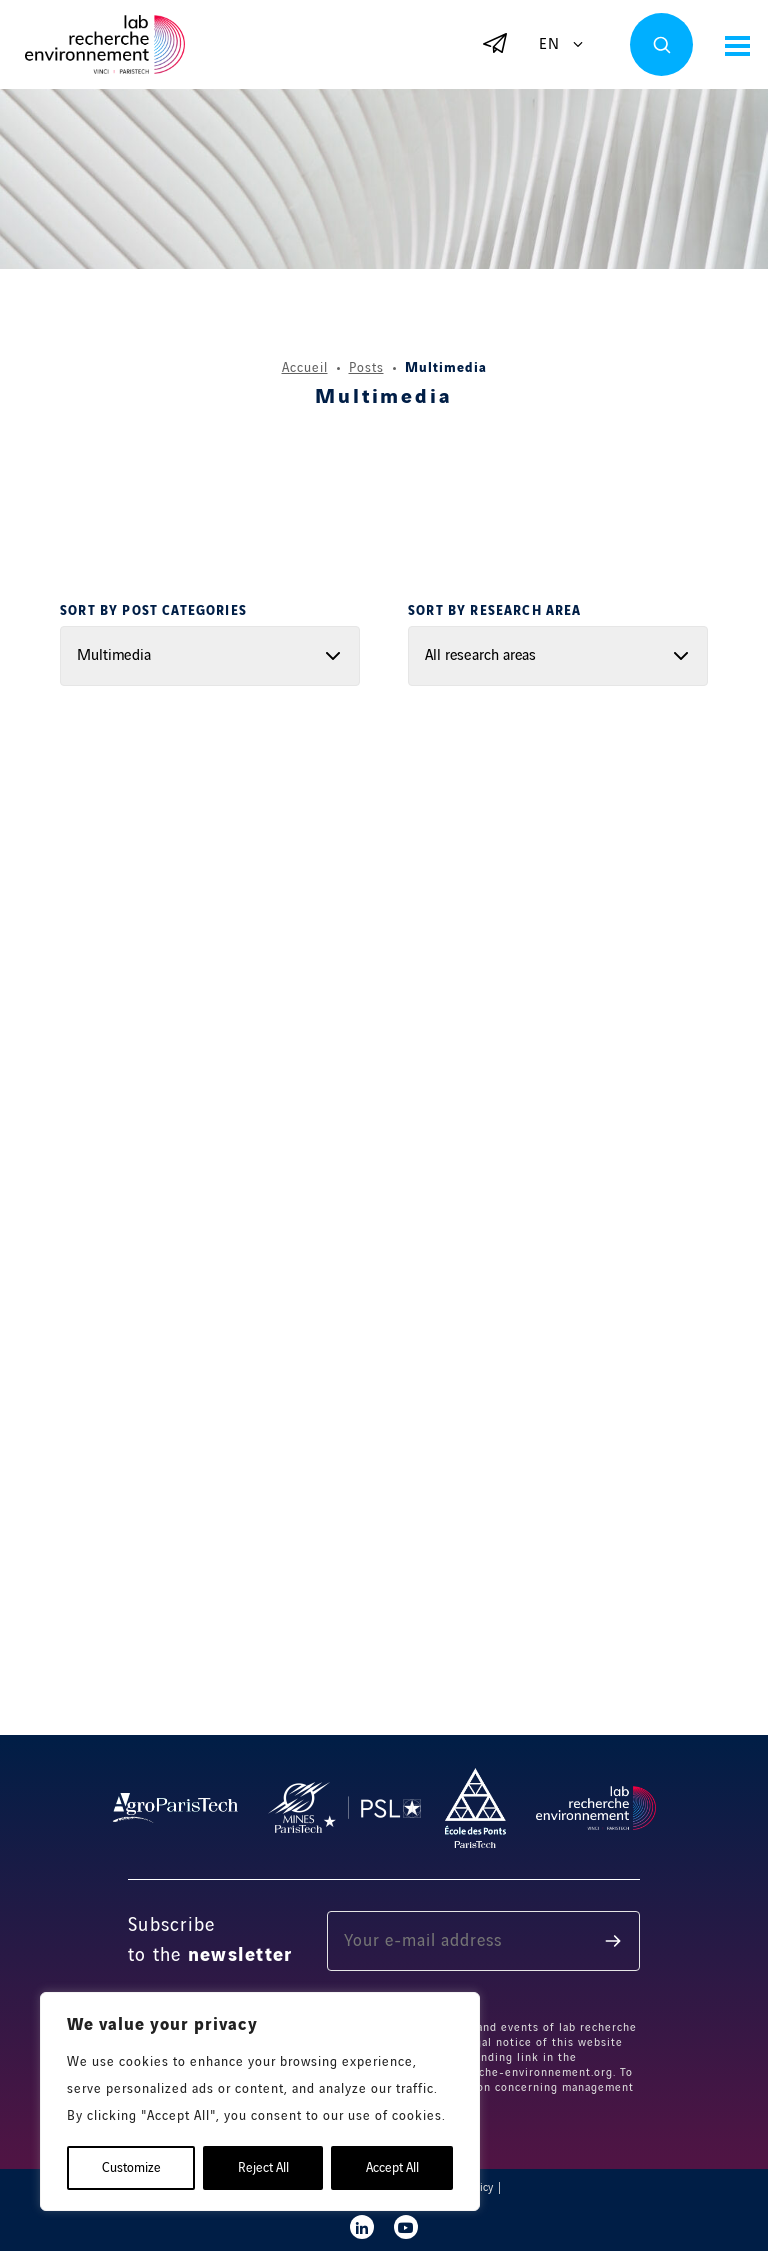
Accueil (305, 368)
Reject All (263, 2168)
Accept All (392, 2168)
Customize (131, 2168)
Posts (366, 368)
